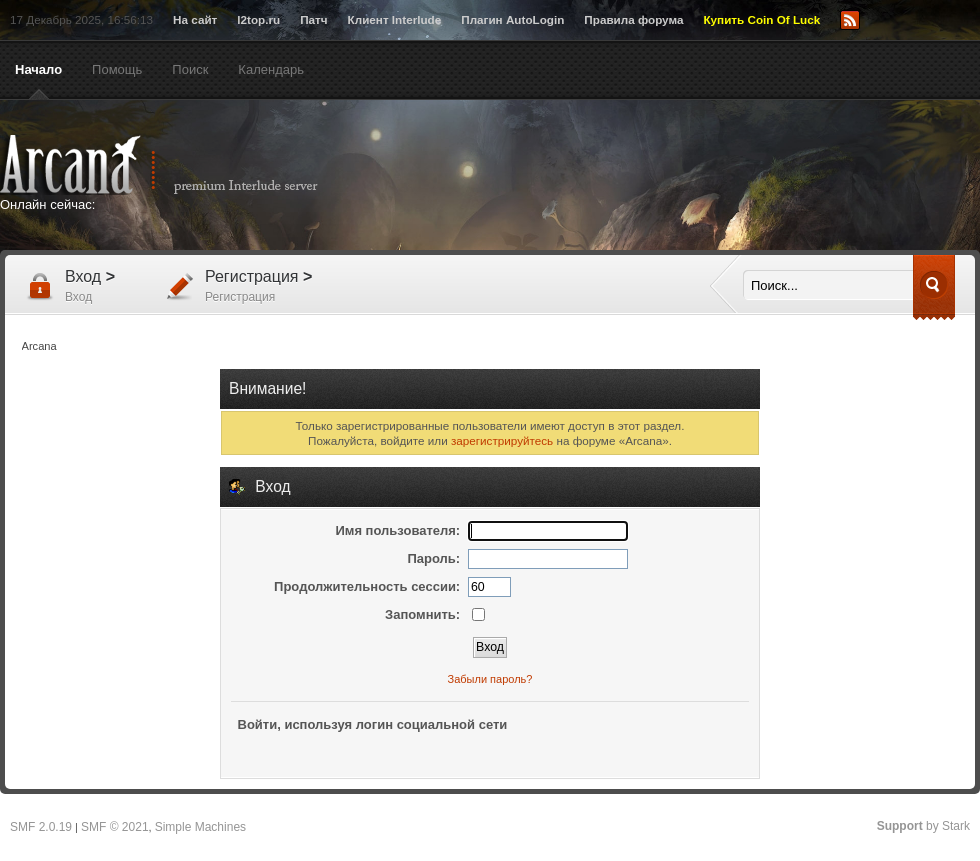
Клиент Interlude (395, 19)
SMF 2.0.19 (41, 827)
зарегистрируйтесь (502, 440)
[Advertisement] (609, 272)
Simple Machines (200, 827)
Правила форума (633, 19)
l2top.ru (258, 19)
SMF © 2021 (115, 827)
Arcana (180, 165)
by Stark (923, 826)
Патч (313, 19)
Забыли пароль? (490, 679)
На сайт (195, 19)
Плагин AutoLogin (512, 19)
